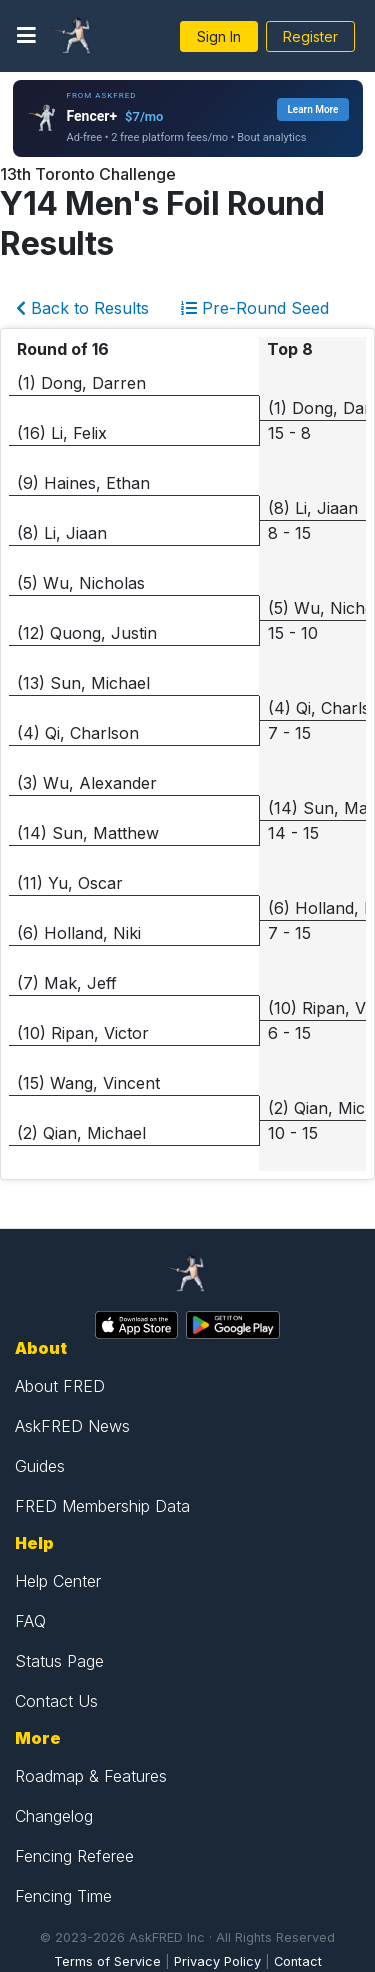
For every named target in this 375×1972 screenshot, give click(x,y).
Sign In (219, 36)
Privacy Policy (217, 1961)
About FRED (60, 1386)
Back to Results (82, 308)
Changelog (54, 1816)
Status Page (59, 1661)
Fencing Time (63, 1896)
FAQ (30, 1621)
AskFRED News (72, 1426)
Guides (40, 1466)
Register (310, 36)
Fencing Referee (74, 1856)
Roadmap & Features (91, 1776)
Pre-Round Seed (255, 308)
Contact (298, 1961)
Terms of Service (107, 1961)
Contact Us (56, 1701)
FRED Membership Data (102, 1506)
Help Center (58, 1581)
